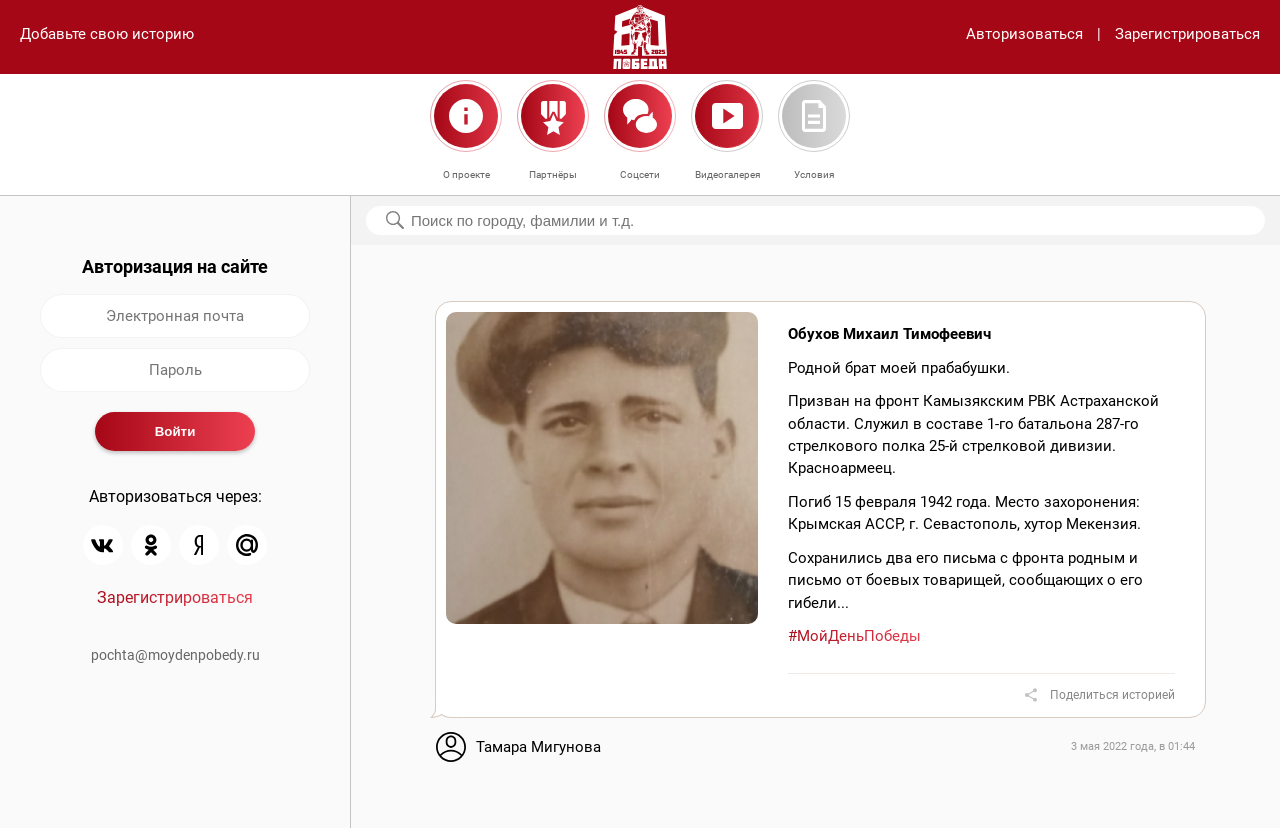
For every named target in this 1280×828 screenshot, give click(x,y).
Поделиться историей (1112, 695)
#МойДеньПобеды (854, 636)
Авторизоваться (1024, 34)
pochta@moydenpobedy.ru (175, 655)
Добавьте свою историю (107, 34)
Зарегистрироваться (1187, 34)
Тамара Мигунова (538, 747)
